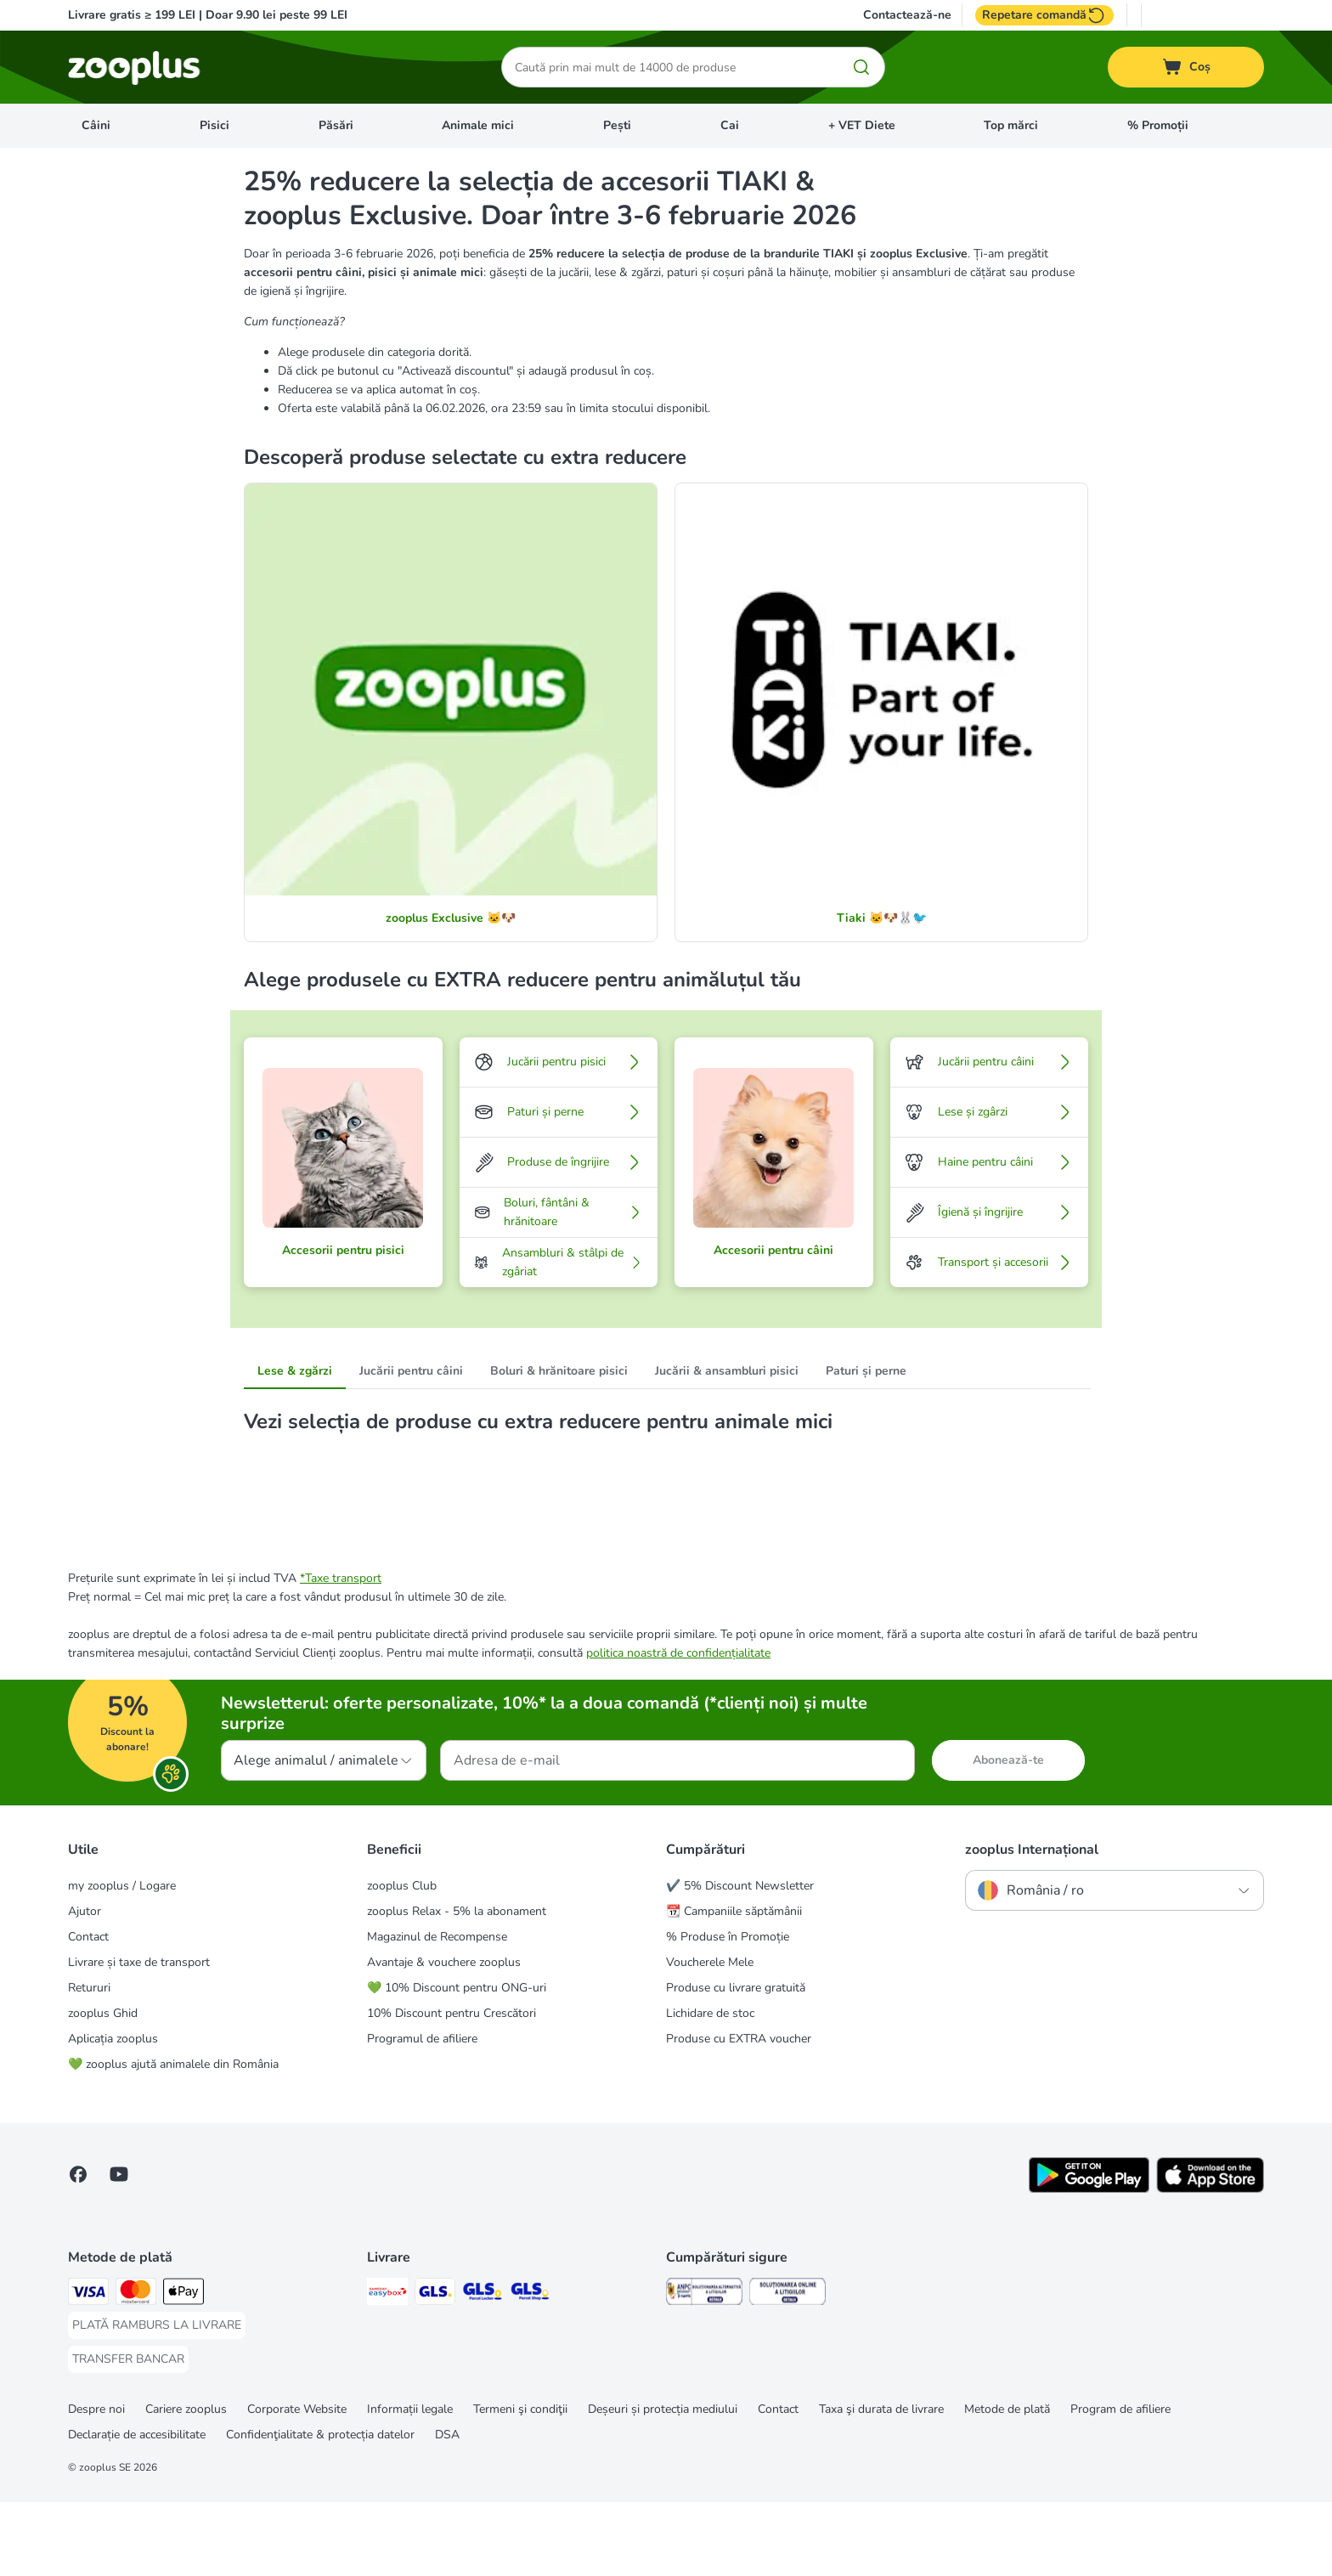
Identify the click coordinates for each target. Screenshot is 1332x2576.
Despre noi (96, 2483)
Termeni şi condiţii (520, 2483)
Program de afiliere (1120, 2483)
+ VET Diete (861, 125)
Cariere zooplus (186, 2483)
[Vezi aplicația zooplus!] (1089, 2263)
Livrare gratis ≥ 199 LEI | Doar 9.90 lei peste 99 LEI (207, 15)
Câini (96, 125)
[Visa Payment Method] (88, 2368)
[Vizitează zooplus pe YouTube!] (119, 2248)
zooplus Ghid (103, 2087)
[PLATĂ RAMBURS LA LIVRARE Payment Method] (156, 2399)
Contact (88, 2011)
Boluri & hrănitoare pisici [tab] (559, 1371)
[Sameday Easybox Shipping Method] (387, 2368)
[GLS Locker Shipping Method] (482, 2368)
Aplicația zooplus (113, 2112)
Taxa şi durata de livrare (881, 2483)
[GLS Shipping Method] (435, 2368)
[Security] (704, 2368)
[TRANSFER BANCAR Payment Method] (128, 2433)
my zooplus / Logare (122, 1960)
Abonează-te (1008, 1834)
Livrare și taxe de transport (139, 2036)
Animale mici (478, 125)
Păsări (336, 125)
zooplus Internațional (1031, 1923)
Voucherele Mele (709, 2036)
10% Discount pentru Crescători (451, 2087)
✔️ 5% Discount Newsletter (740, 1960)
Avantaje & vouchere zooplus (444, 2036)
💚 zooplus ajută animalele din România (173, 2138)
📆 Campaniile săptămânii (734, 1985)
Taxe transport (343, 1652)
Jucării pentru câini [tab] (411, 1371)
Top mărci (1011, 125)
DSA (447, 2508)
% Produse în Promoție (727, 2011)
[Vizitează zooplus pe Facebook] (78, 2248)
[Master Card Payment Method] (136, 2368)
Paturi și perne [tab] (866, 1371)
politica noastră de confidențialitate (678, 1727)
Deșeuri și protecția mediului (662, 2483)
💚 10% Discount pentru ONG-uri (456, 2061)
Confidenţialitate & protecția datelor (320, 2508)
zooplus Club (402, 1960)
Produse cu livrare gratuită (735, 2061)
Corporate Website (297, 2483)
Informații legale (410, 2483)
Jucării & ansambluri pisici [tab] (727, 1371)
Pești (617, 125)
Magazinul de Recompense (437, 2011)
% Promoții (1157, 125)
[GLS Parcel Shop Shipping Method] (530, 2368)
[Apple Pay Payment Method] (183, 2368)
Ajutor (84, 1985)
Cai (729, 125)
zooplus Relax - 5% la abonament (456, 1985)
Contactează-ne (907, 15)
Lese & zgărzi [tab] (294, 1371)
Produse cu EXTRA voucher (738, 2112)
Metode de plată (1007, 2483)
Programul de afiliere (422, 2112)
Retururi (89, 2061)
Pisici (214, 125)
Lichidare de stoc (710, 2087)
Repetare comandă (1044, 15)
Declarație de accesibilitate (137, 2508)
